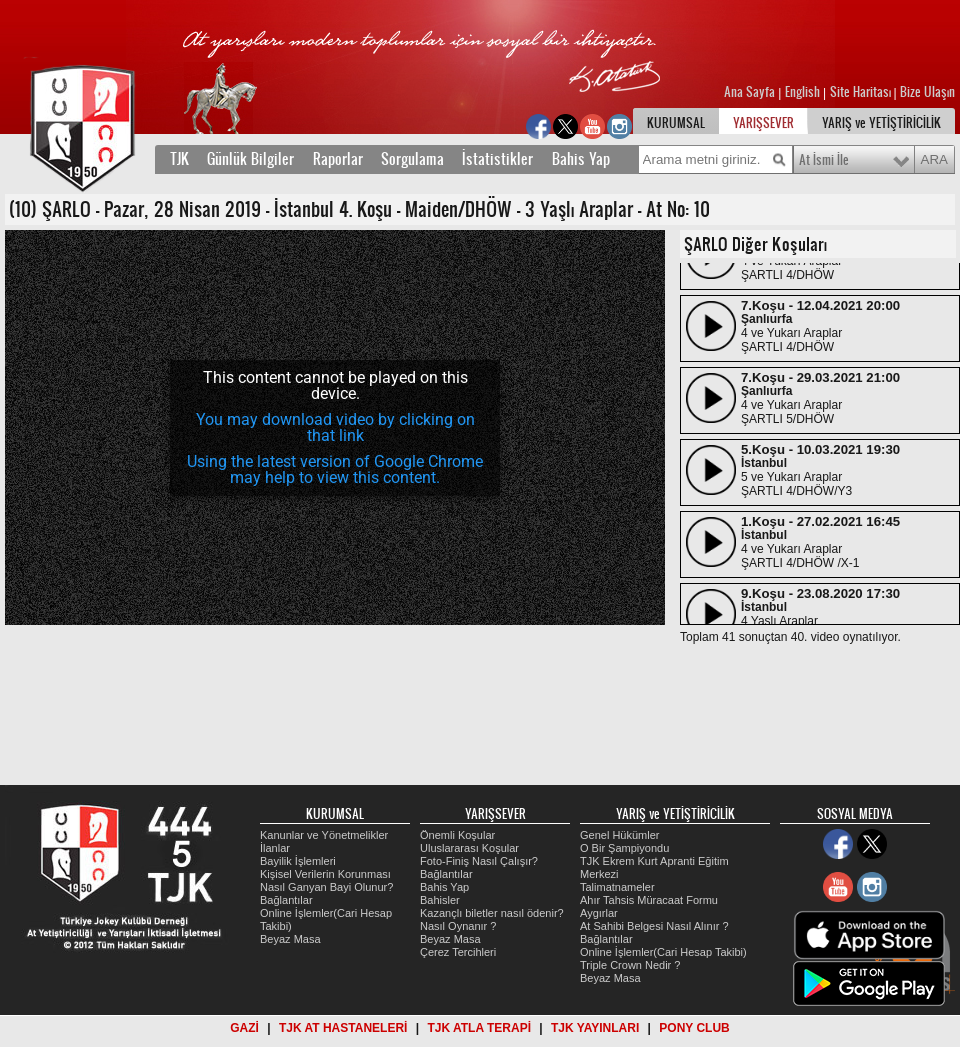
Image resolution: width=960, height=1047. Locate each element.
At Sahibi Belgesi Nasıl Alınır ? (654, 926)
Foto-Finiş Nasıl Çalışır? (479, 861)
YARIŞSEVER (763, 123)
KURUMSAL (676, 123)
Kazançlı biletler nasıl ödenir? (492, 913)
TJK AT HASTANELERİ (343, 1028)
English (802, 92)
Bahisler (440, 900)
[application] (335, 427)
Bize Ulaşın (927, 92)
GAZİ (244, 1028)
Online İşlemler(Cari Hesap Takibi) (663, 952)
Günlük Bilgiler (250, 159)
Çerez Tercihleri (458, 952)
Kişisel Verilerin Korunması (325, 874)
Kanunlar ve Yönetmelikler (324, 835)
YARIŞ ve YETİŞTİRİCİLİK (881, 123)
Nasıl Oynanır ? (458, 926)
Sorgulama (412, 159)
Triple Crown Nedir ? (630, 965)
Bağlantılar (286, 900)
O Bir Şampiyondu (624, 848)
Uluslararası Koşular (469, 848)
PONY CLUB (694, 1028)
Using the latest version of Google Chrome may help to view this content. (335, 469)
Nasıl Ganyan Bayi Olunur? (326, 887)
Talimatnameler (617, 887)
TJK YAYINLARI (595, 1028)
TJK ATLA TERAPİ (479, 1028)
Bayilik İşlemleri (298, 861)
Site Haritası (862, 92)
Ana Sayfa (751, 92)
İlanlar (275, 848)
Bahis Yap (581, 159)
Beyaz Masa (290, 939)
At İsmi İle (824, 160)
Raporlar (338, 159)
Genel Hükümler (619, 835)
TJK (179, 159)
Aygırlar (599, 913)
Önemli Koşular (457, 835)
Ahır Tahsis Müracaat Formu (649, 900)
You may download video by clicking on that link (335, 427)
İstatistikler (497, 159)
